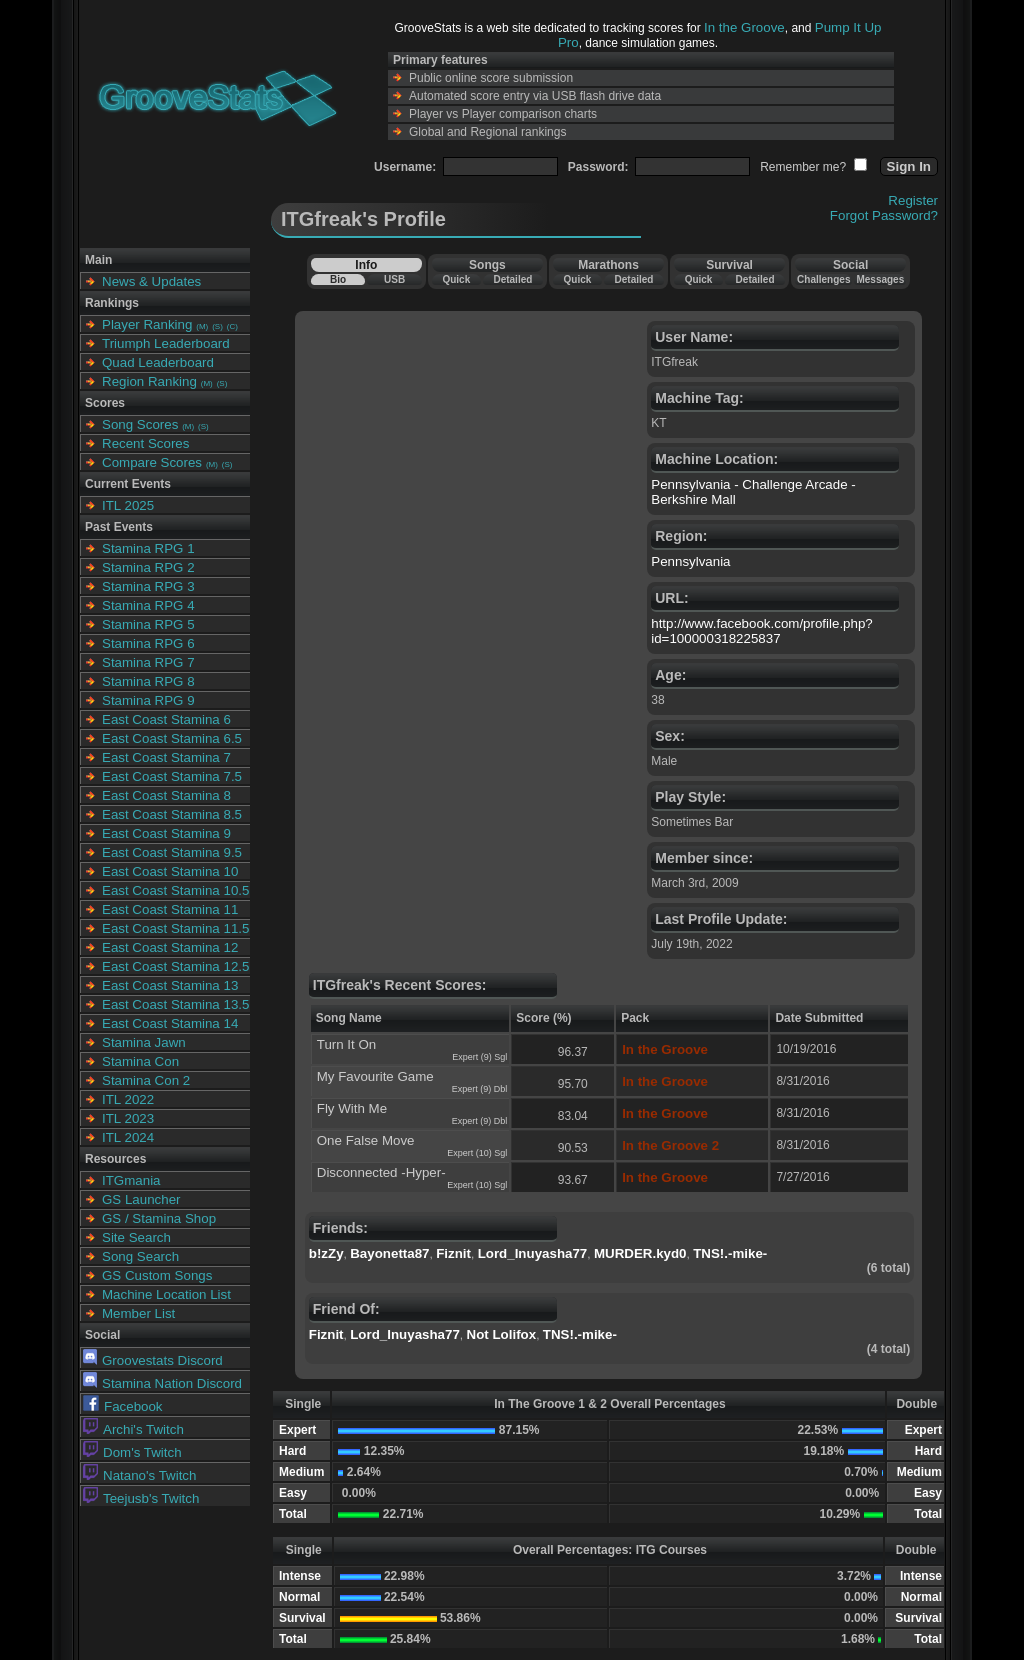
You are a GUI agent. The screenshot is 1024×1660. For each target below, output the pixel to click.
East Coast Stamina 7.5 (172, 776)
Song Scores (140, 424)
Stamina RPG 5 (148, 624)
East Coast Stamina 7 (166, 757)
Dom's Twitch (132, 1452)
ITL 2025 (128, 505)
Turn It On (347, 1044)
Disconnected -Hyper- (381, 1172)
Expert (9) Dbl (480, 1089)
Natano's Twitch (139, 1475)
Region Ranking (149, 381)
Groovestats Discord (153, 1360)
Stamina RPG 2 (148, 567)
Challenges (823, 279)
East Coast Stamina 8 (166, 795)
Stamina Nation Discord (162, 1383)
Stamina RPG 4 (148, 605)
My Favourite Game (375, 1076)
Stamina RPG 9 (148, 700)
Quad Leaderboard (158, 362)
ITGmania (131, 1180)
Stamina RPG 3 (148, 586)
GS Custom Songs (157, 1275)
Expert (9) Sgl (479, 1057)
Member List (138, 1313)
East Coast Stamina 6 (166, 719)
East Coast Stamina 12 (170, 947)
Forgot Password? (884, 215)
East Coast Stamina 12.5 (175, 966)
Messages (880, 279)
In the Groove (744, 27)
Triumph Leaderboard (166, 343)
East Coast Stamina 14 (170, 1023)
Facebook (123, 1406)
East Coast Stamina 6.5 (172, 738)
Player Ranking (147, 324)
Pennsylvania (690, 561)
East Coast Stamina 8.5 (172, 814)
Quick (456, 279)
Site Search (136, 1237)
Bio (338, 279)
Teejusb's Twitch (141, 1498)
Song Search (140, 1256)
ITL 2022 (128, 1099)
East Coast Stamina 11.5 (175, 928)
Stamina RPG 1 (148, 548)
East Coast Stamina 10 (170, 871)
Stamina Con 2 (146, 1080)
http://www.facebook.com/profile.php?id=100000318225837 (762, 631)
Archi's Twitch (133, 1429)
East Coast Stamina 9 (166, 833)
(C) (232, 326)
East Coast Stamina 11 (170, 909)
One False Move (366, 1140)
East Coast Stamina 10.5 (175, 890)
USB (394, 279)
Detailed (512, 279)
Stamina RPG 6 (148, 643)
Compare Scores (152, 462)
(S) (217, 326)
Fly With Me (352, 1108)
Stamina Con (140, 1061)
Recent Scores (145, 443)
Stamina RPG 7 (148, 662)
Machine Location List (166, 1294)
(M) (202, 326)
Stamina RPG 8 (148, 681)
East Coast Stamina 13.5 (175, 1004)
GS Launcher (141, 1199)
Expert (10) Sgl (477, 1153)
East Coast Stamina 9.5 (172, 852)
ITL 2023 (128, 1118)
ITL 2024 (128, 1137)
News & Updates (151, 281)
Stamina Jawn (144, 1042)
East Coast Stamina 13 (170, 985)
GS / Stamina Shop (159, 1218)
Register (913, 200)
